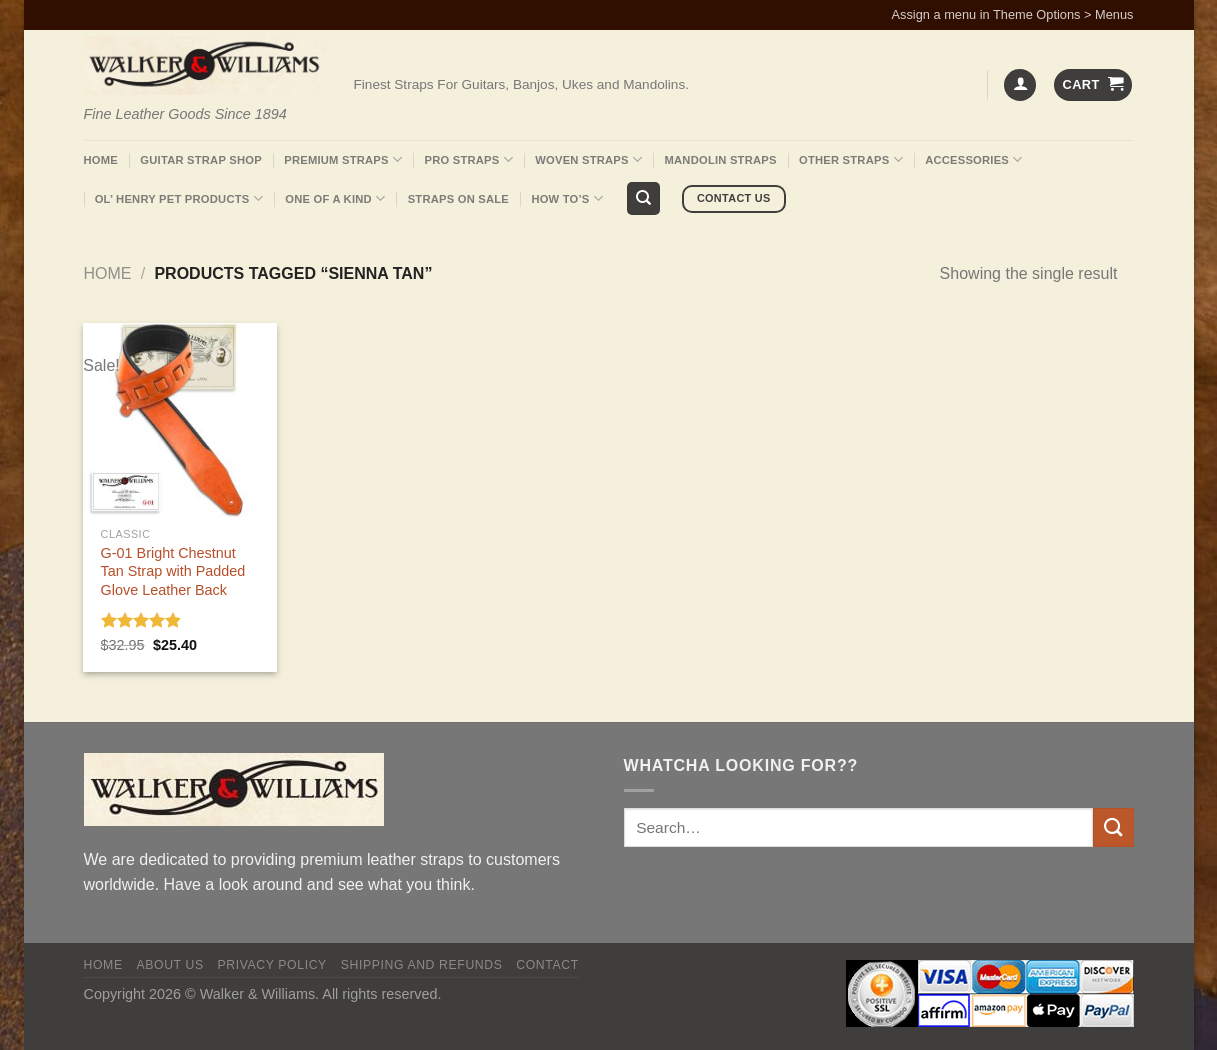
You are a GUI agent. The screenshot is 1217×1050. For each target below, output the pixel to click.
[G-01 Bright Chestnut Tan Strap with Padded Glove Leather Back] (179, 419)
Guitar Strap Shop (201, 160)
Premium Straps (343, 159)
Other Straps (851, 159)
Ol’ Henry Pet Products (179, 198)
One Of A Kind (335, 198)
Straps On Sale (458, 199)
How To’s (567, 198)
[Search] (643, 198)
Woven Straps (588, 159)
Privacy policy (271, 965)
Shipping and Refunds (422, 965)
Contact (547, 965)
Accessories (973, 159)
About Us (169, 965)
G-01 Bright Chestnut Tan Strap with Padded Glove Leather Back (173, 571)
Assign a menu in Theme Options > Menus (1013, 14)
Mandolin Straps (721, 160)
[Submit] (1113, 827)
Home (101, 160)
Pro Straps (468, 159)
